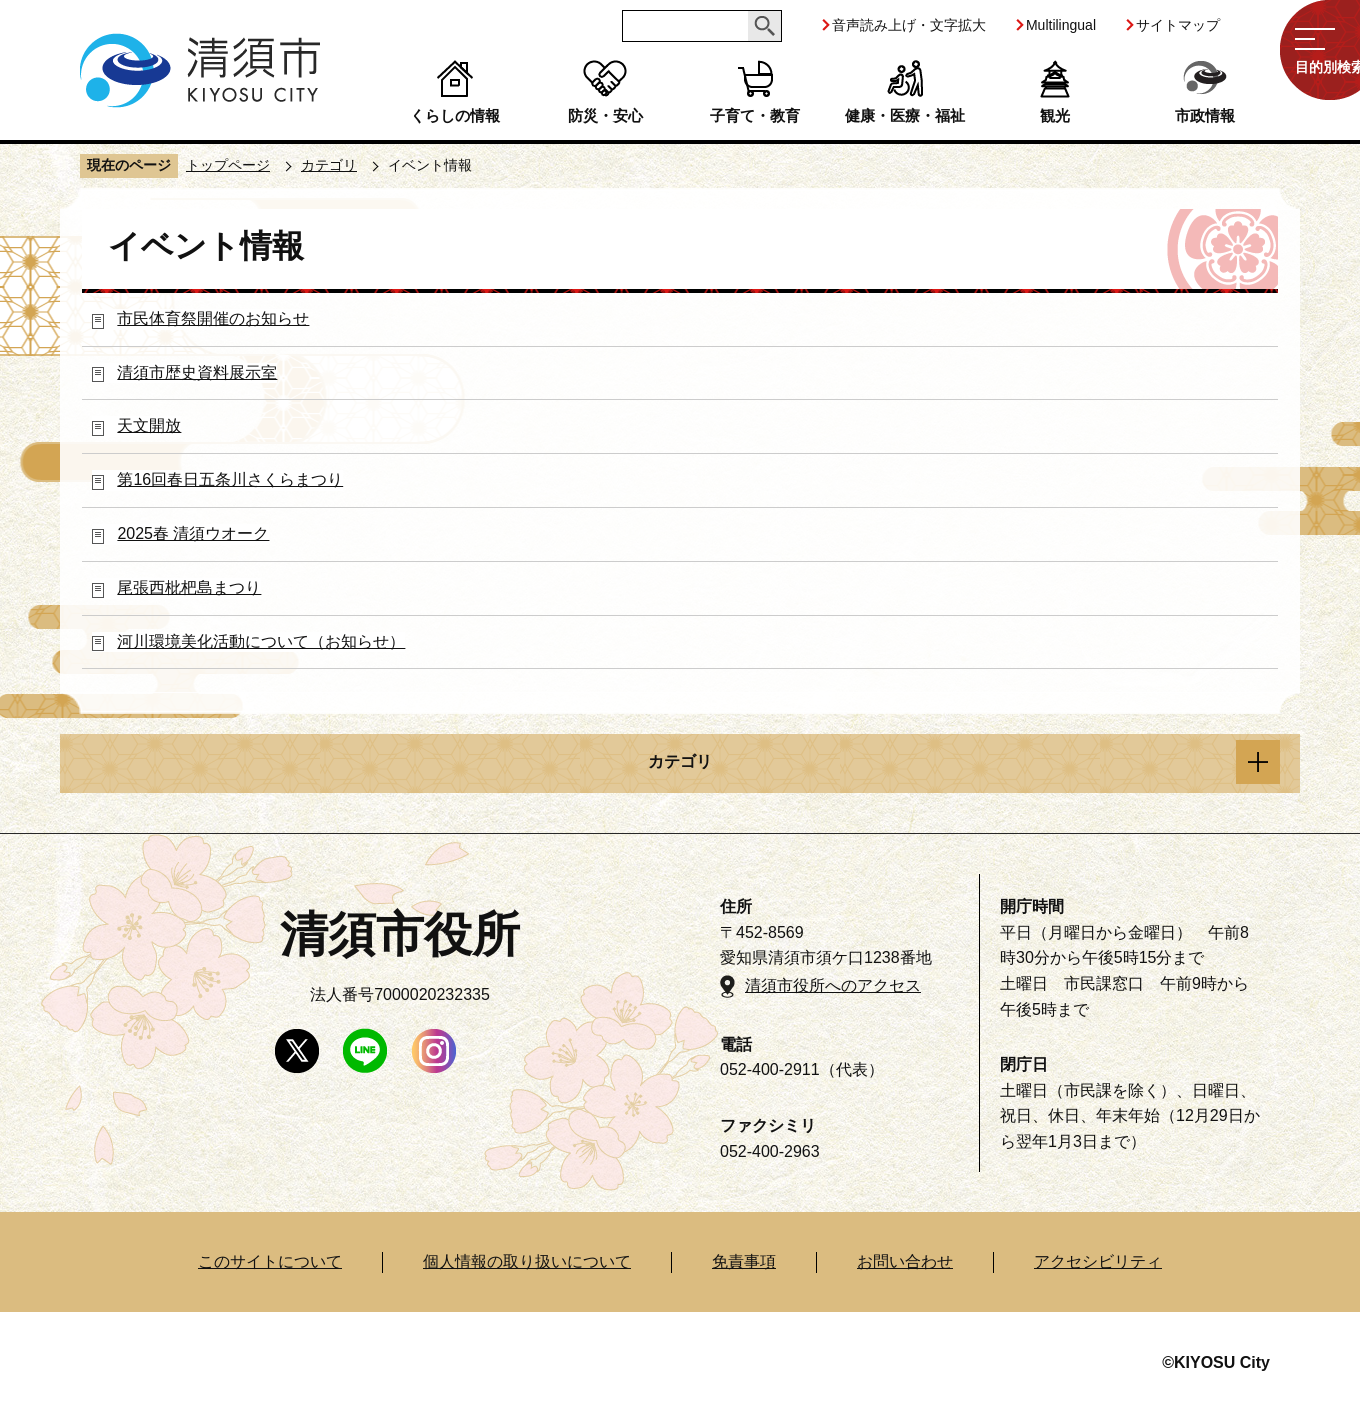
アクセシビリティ (1098, 1261)
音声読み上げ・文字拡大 (909, 25)
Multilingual (1061, 25)
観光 (1055, 115)
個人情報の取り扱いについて (527, 1261)
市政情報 (1205, 115)
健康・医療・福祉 (905, 115)
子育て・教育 (755, 115)
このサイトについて (270, 1261)
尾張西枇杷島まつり (189, 587)
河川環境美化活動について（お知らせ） (261, 641)
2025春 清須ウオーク (193, 533)
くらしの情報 (455, 115)
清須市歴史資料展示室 (197, 372)
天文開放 (149, 425)
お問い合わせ (905, 1261)
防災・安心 (605, 115)
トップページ (228, 165)
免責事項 (744, 1261)
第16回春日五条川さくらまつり (230, 479)
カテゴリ (329, 165)
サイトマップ (1178, 25)
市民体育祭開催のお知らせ (213, 318)
